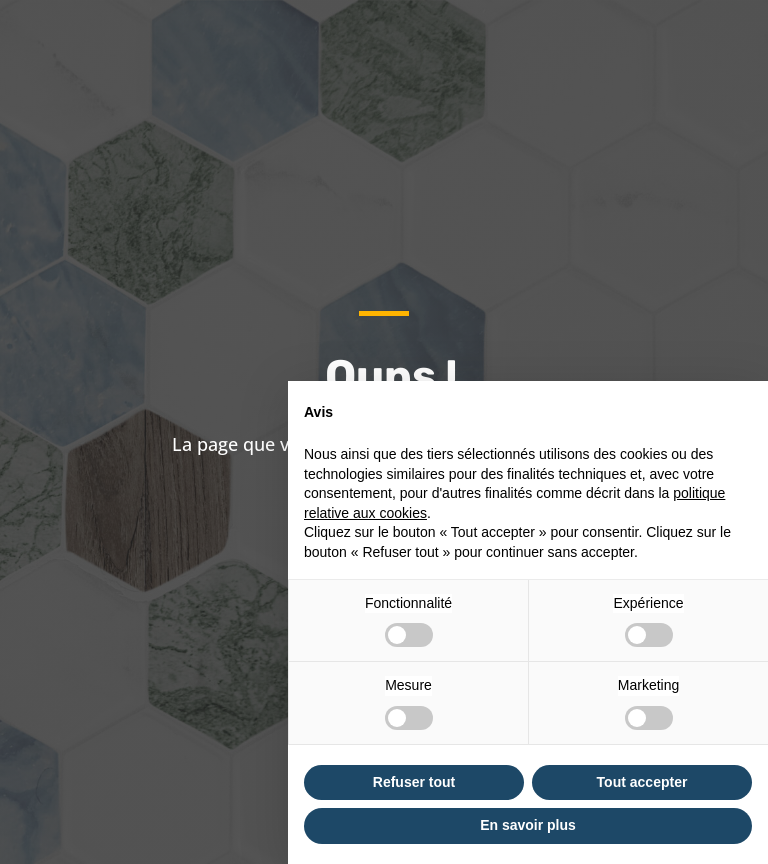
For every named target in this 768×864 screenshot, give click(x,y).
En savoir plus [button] (528, 825)
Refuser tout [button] (414, 782)
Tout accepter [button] (642, 782)
